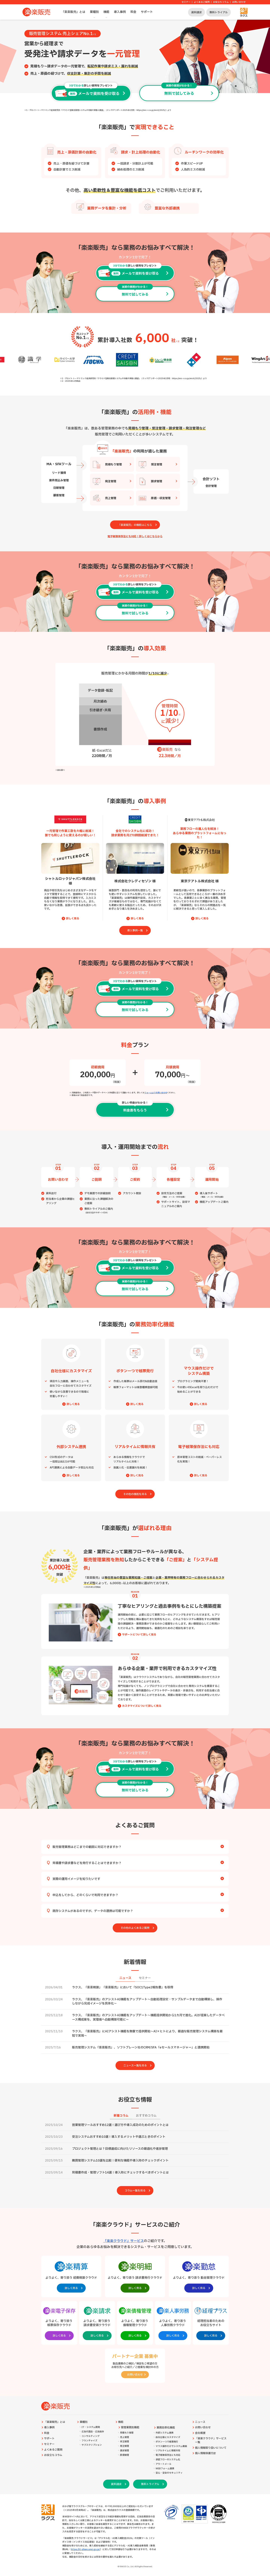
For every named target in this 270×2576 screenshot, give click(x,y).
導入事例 (120, 12)
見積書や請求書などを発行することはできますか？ (138, 1863)
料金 (133, 12)
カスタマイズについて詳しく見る (141, 1706)
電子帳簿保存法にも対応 (168, 2455)
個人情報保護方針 (205, 2453)
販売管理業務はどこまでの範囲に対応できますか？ (138, 1847)
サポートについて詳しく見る (139, 1635)
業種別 (94, 12)
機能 (106, 12)
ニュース (200, 2422)
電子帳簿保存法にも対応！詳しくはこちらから (135, 536)
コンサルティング (91, 2436)
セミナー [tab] (145, 1978)
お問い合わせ (239, 2)
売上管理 (124, 2437)
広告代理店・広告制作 (93, 2431)
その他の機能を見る (135, 1494)
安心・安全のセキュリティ (169, 2473)
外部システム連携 (164, 2432)
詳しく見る (72, 919)
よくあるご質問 (202, 2)
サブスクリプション (92, 2445)
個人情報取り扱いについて (210, 2448)
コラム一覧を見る (135, 2191)
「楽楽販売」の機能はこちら (135, 525)
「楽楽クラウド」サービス (123, 2241)
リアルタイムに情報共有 (168, 2450)
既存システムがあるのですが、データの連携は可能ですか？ (138, 1911)
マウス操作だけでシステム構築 (171, 2446)
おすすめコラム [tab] (146, 2116)
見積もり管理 (127, 2432)
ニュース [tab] (125, 1978)
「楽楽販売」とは (73, 12)
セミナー (186, 2)
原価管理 (124, 2455)
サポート (147, 12)
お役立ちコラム (221, 2)
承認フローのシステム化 (168, 2459)
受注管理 (124, 2441)
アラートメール (163, 2464)
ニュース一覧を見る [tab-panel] (135, 2066)
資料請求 (196, 12)
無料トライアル (218, 12)
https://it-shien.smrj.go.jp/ (85, 2549)
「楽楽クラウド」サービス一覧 (210, 2440)
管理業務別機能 (130, 2427)
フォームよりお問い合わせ (156, 1092)
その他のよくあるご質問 (135, 1928)
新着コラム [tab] (121, 2116)
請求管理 (124, 2450)
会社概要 (200, 2433)
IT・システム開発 (91, 2427)
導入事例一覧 (135, 930)
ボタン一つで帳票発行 (167, 2441)
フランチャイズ (89, 2440)
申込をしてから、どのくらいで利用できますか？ (138, 1895)
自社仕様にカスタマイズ (168, 2437)
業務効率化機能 (166, 2428)
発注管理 (124, 2446)
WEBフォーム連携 (165, 2468)
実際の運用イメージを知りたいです (138, 1879)
